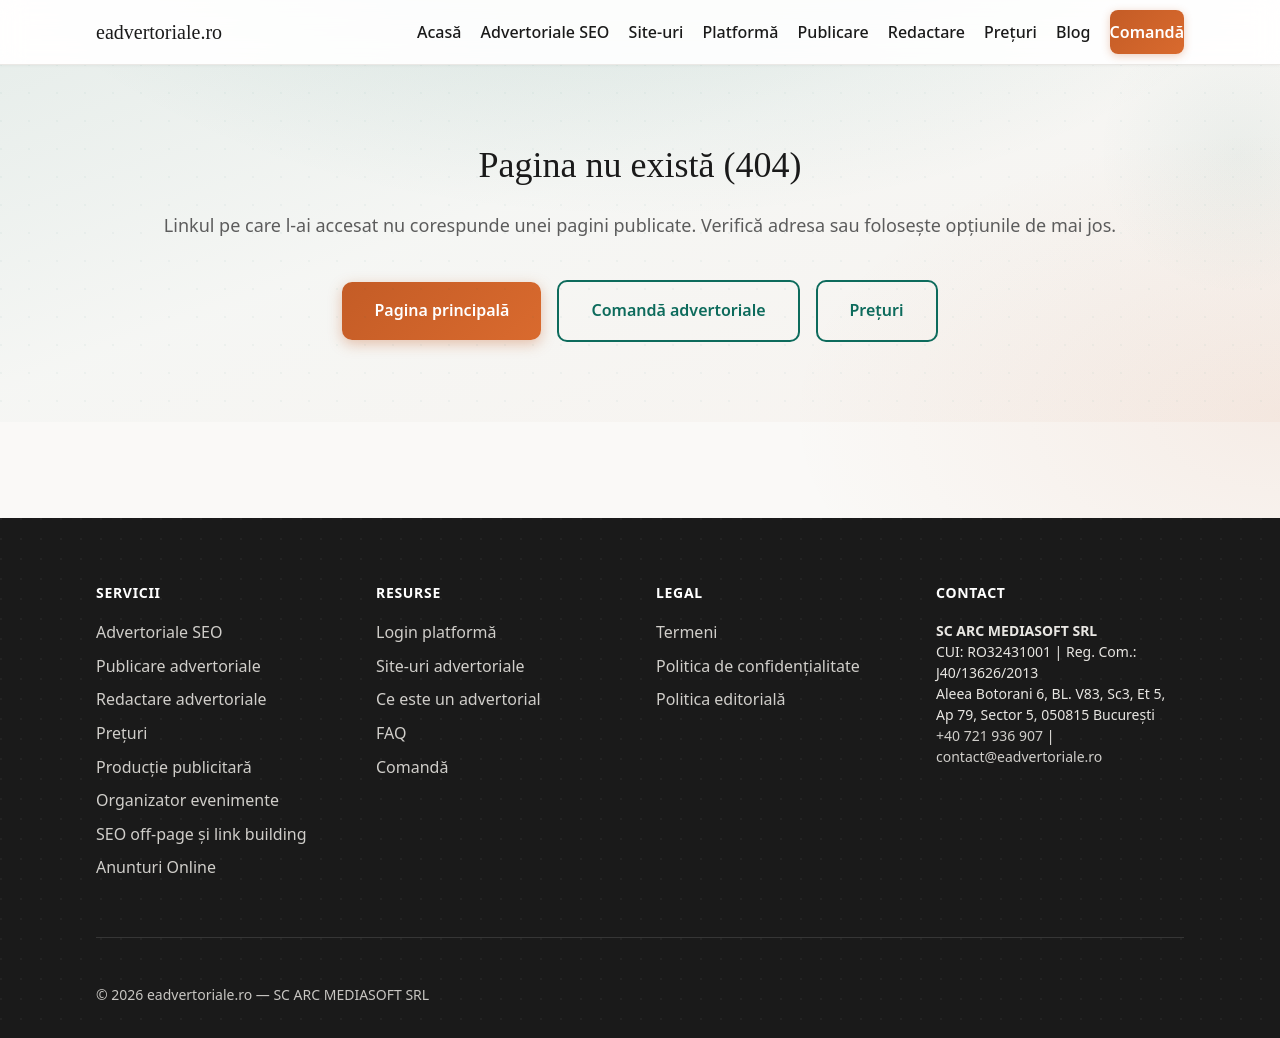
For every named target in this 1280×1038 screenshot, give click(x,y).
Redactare (926, 32)
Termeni (686, 632)
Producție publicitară (174, 767)
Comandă (1147, 32)
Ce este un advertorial (458, 699)
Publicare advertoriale (178, 666)
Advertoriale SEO (545, 32)
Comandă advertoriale (678, 310)
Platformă (740, 32)
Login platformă (436, 632)
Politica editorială (721, 699)
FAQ (391, 733)
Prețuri (1010, 32)
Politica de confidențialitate (758, 666)
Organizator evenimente (187, 800)
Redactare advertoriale (181, 699)
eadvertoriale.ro (159, 32)
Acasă (439, 32)
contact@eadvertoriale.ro (1019, 756)
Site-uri (656, 32)
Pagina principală (441, 310)
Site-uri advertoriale (450, 666)
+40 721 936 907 (989, 735)
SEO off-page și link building (201, 834)
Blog (1073, 32)
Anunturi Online (156, 867)
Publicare (833, 32)
